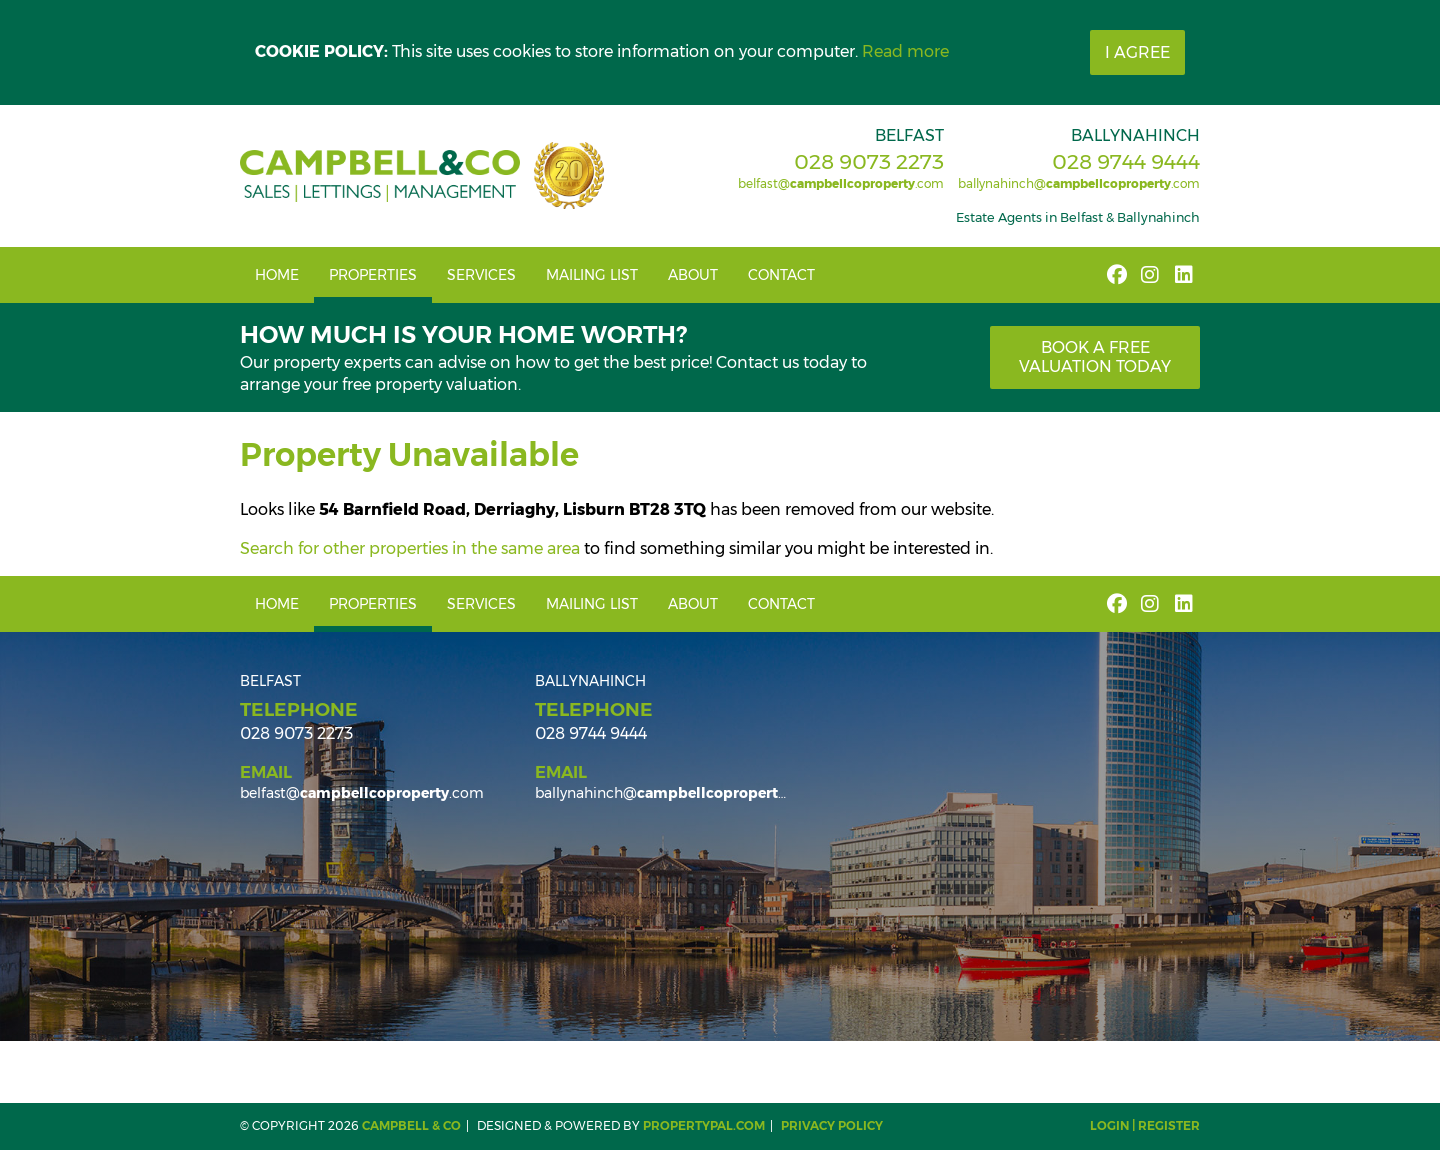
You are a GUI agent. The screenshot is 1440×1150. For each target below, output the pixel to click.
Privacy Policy (832, 1125)
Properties (373, 275)
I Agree (1137, 52)
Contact (781, 275)
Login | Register (1145, 1125)
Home (277, 275)
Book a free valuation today (1095, 357)
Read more (905, 51)
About (693, 275)
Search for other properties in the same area (410, 548)
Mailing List (592, 275)
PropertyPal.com (704, 1125)
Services (481, 275)
